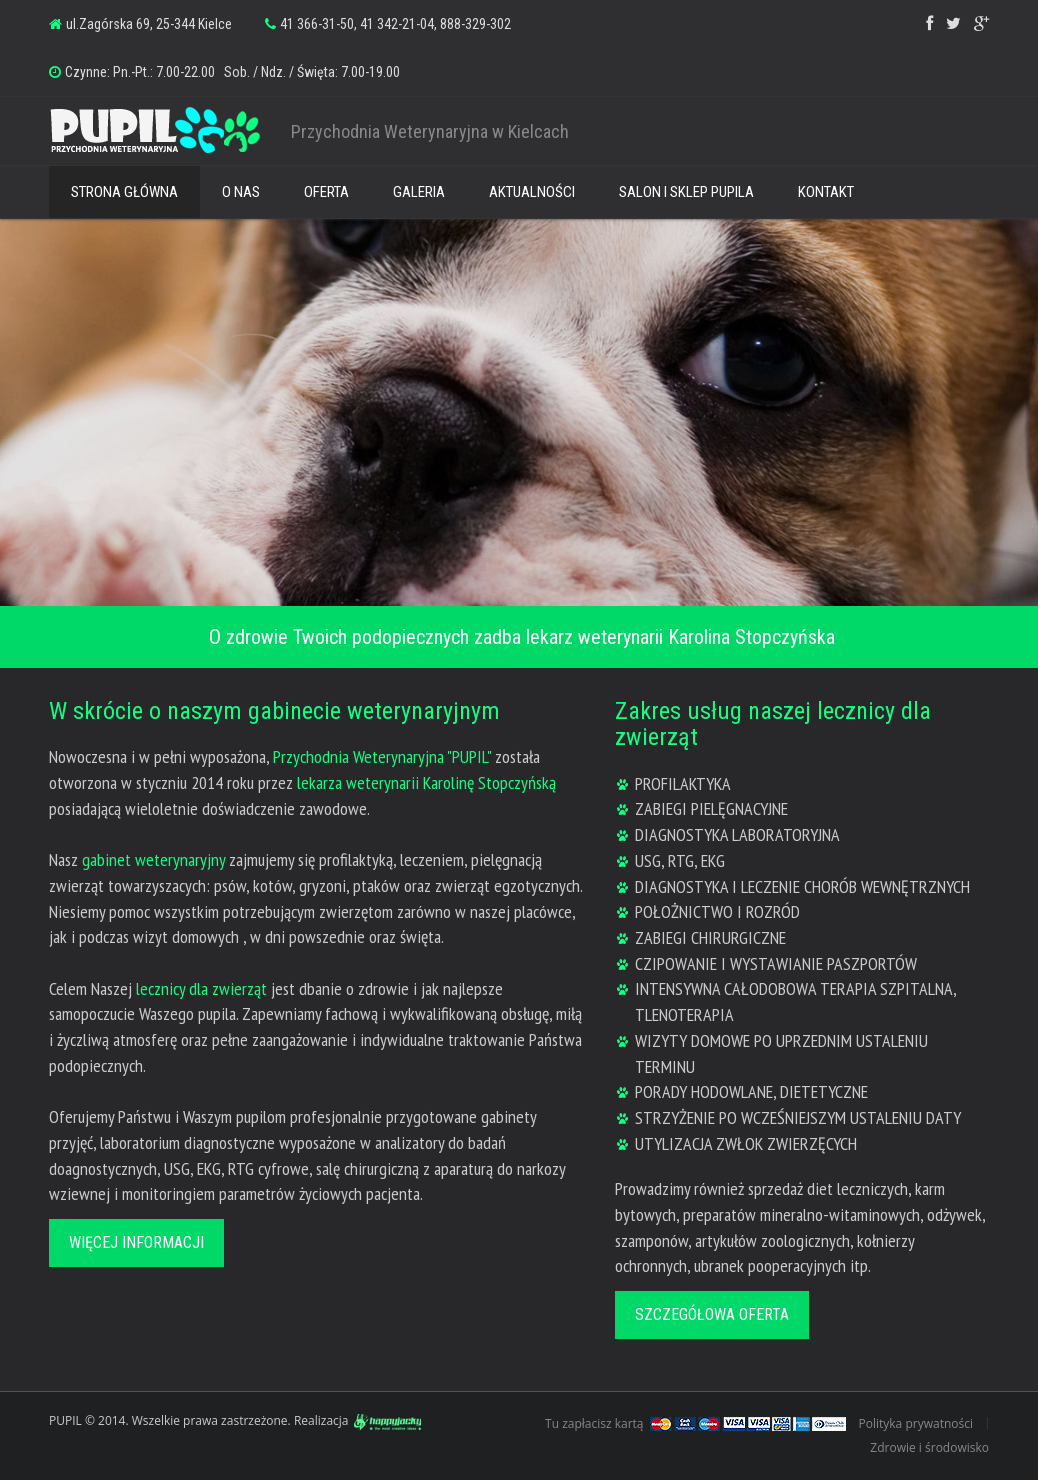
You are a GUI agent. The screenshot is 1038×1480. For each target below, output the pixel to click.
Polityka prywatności (916, 1423)
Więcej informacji (136, 1242)
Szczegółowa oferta (712, 1314)
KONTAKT (826, 192)
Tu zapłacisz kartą (594, 1423)
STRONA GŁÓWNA (124, 192)
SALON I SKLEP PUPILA (686, 192)
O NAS (241, 192)
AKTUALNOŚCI (532, 192)
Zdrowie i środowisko (929, 1447)
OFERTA (326, 192)
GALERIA (419, 192)
